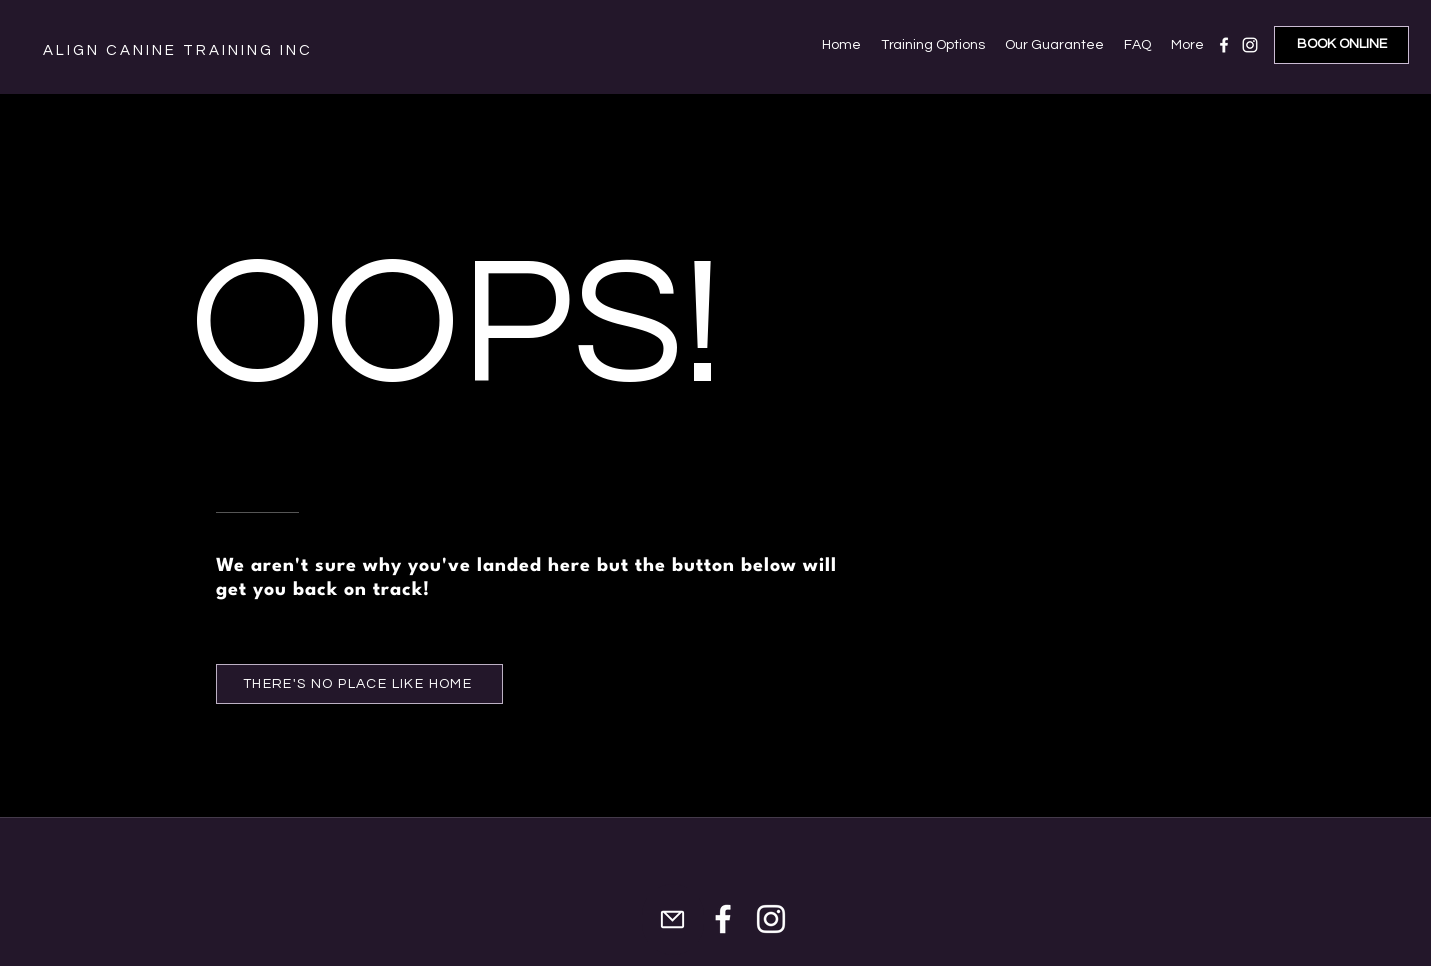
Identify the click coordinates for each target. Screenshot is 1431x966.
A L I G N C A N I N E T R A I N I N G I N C (176, 50)
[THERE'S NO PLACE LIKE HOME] (359, 684)
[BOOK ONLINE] (1341, 45)
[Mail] (673, 919)
